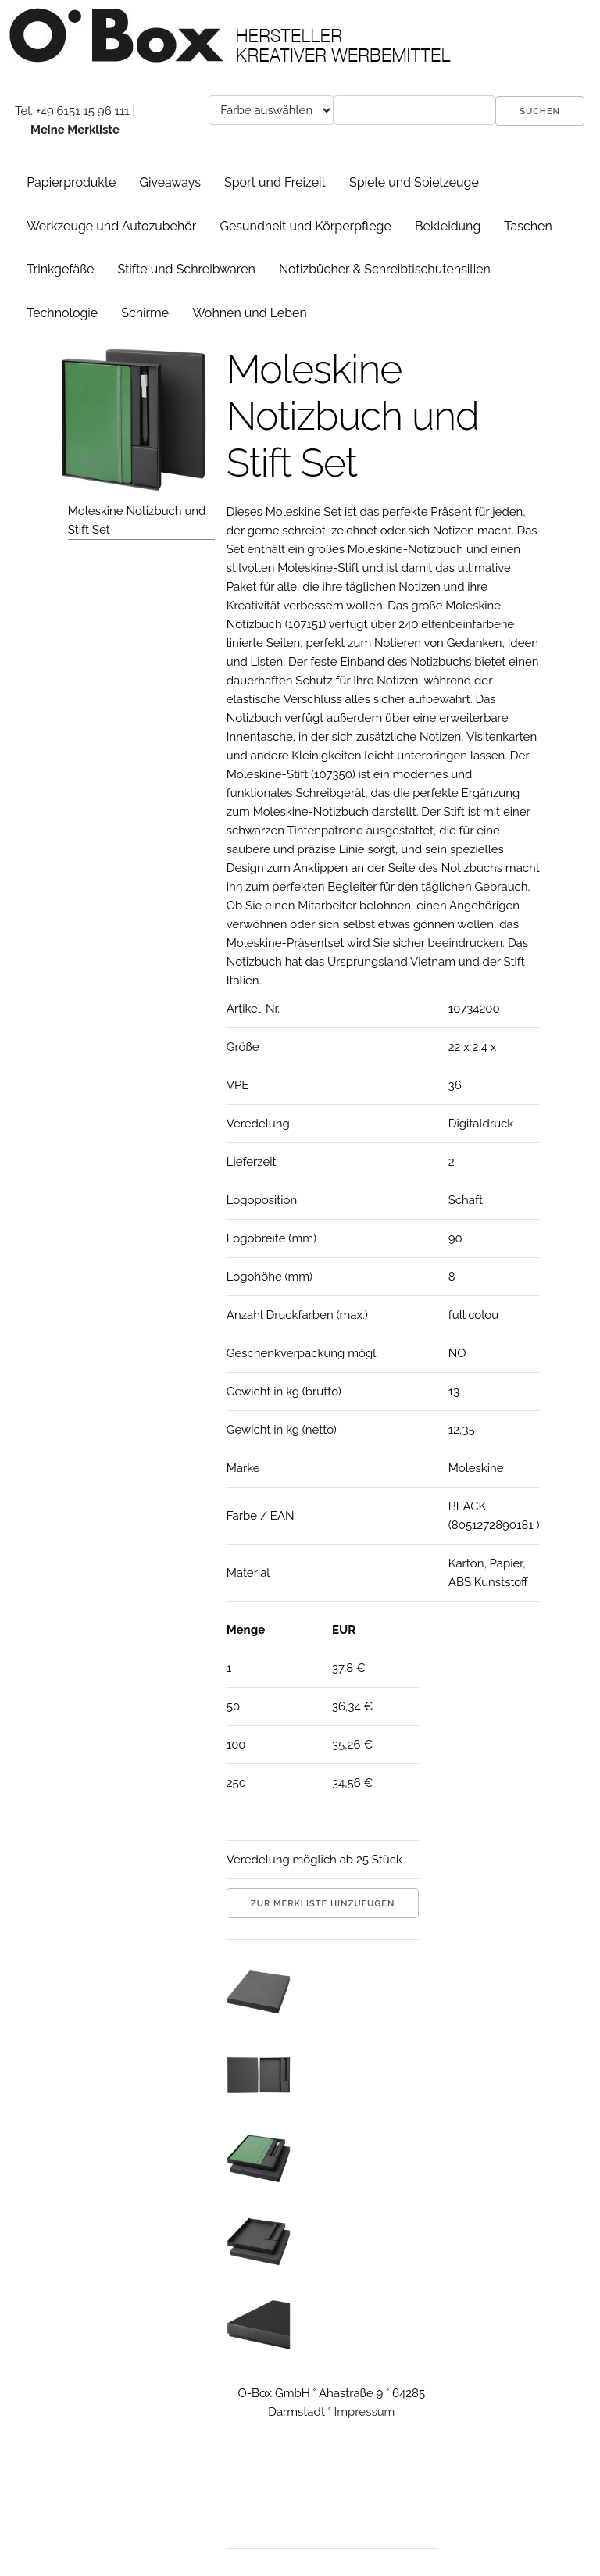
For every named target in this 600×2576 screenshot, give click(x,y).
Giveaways (170, 182)
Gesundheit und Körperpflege (305, 226)
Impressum (364, 2412)
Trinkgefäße (60, 269)
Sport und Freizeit (275, 182)
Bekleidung (447, 226)
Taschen (528, 226)
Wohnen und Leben (249, 312)
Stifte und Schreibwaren (186, 269)
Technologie (62, 312)
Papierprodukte (71, 182)
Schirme (145, 312)
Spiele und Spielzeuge (414, 182)
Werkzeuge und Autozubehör (111, 226)
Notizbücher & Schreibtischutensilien (385, 269)
